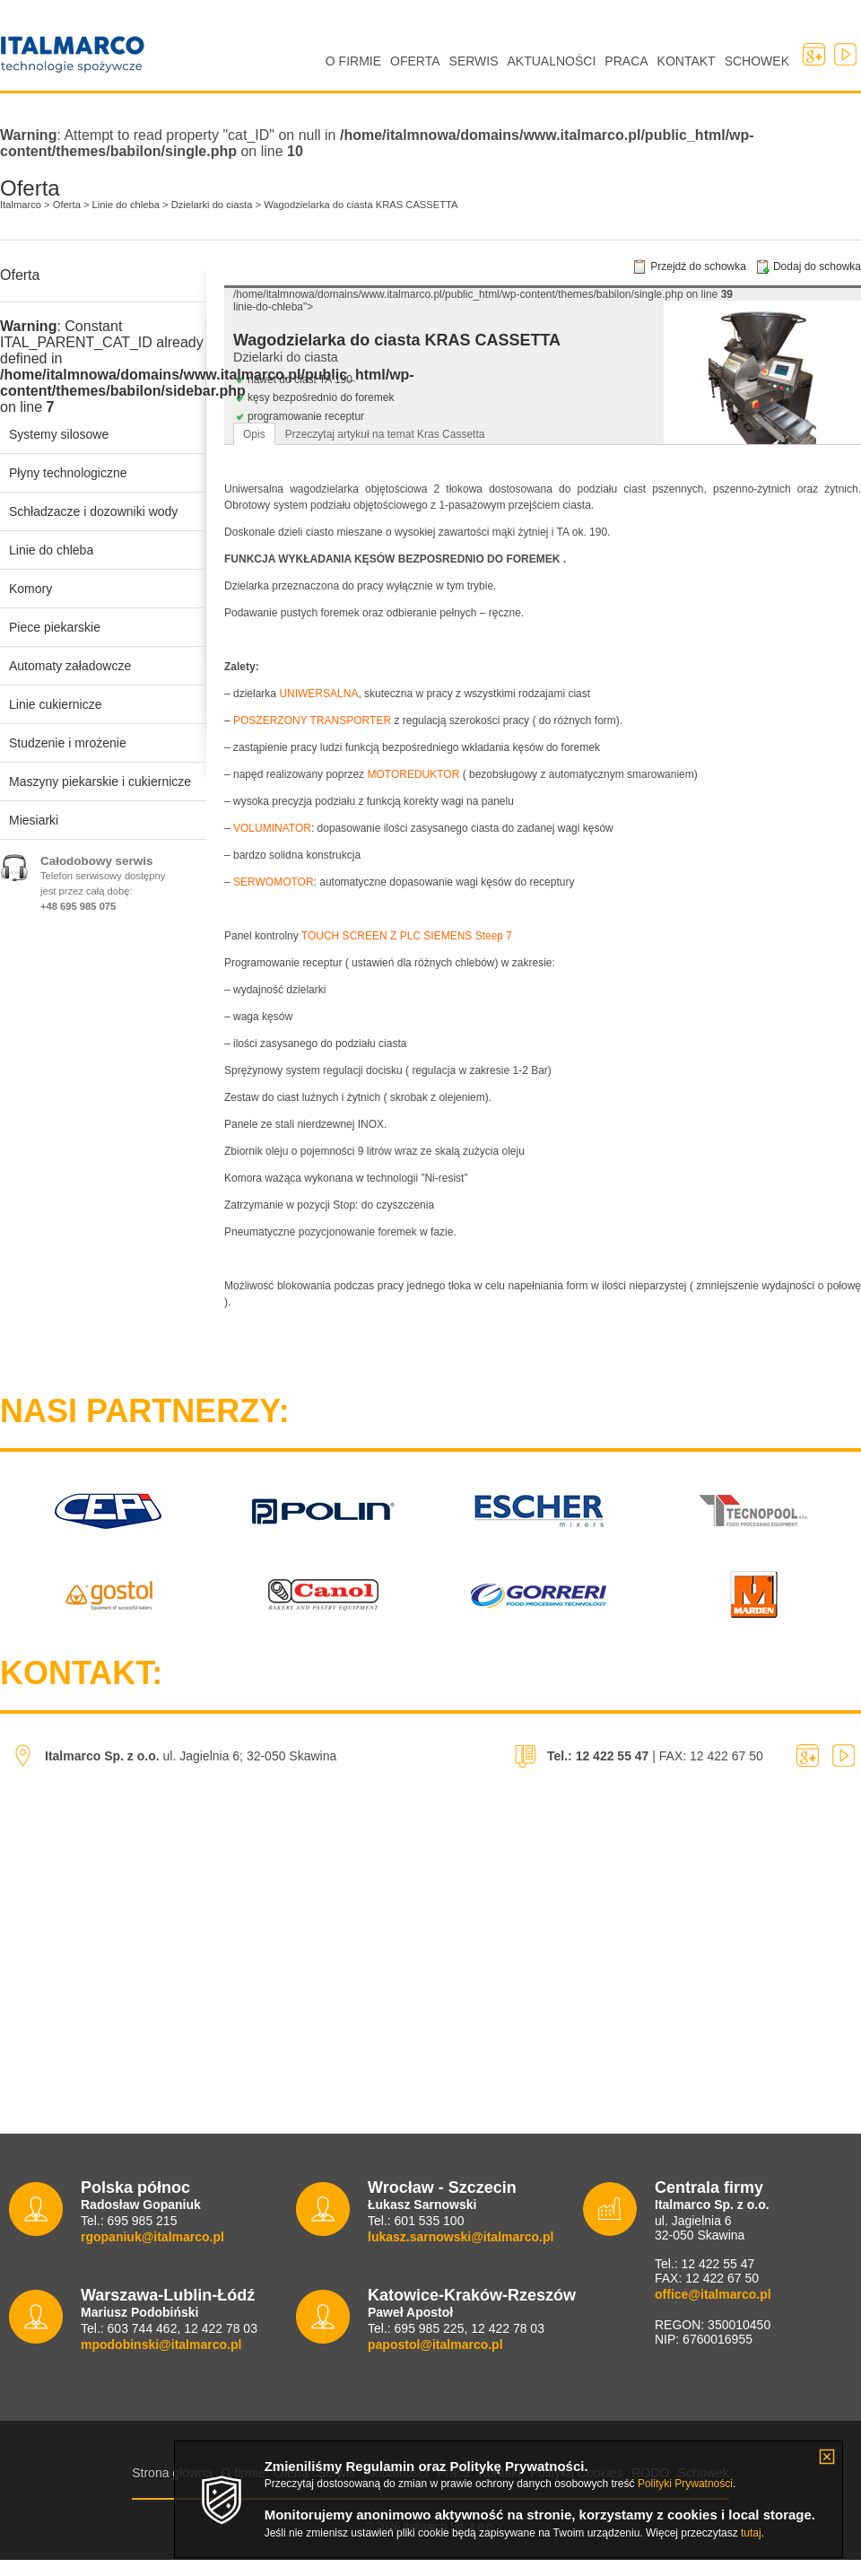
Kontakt (686, 61)
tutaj (751, 2533)
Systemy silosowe (59, 434)
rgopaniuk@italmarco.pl (152, 2237)
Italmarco (29, 80)
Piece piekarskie (54, 627)
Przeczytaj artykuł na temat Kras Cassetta (385, 434)
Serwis (474, 61)
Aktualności (552, 61)
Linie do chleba (51, 550)
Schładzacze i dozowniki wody (93, 511)
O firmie (353, 61)
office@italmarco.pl (713, 2294)
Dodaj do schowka (817, 266)
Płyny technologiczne (68, 473)
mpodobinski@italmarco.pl (161, 2344)
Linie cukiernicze (55, 704)
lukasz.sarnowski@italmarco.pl (460, 2237)
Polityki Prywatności (685, 2483)
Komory (30, 588)
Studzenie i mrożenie (67, 743)
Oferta (415, 61)
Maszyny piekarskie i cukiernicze (100, 781)
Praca (626, 61)
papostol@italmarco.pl (435, 2344)
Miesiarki (33, 820)
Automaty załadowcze (70, 666)
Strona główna (172, 2473)
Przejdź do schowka (698, 266)
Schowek (757, 61)
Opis (254, 434)
